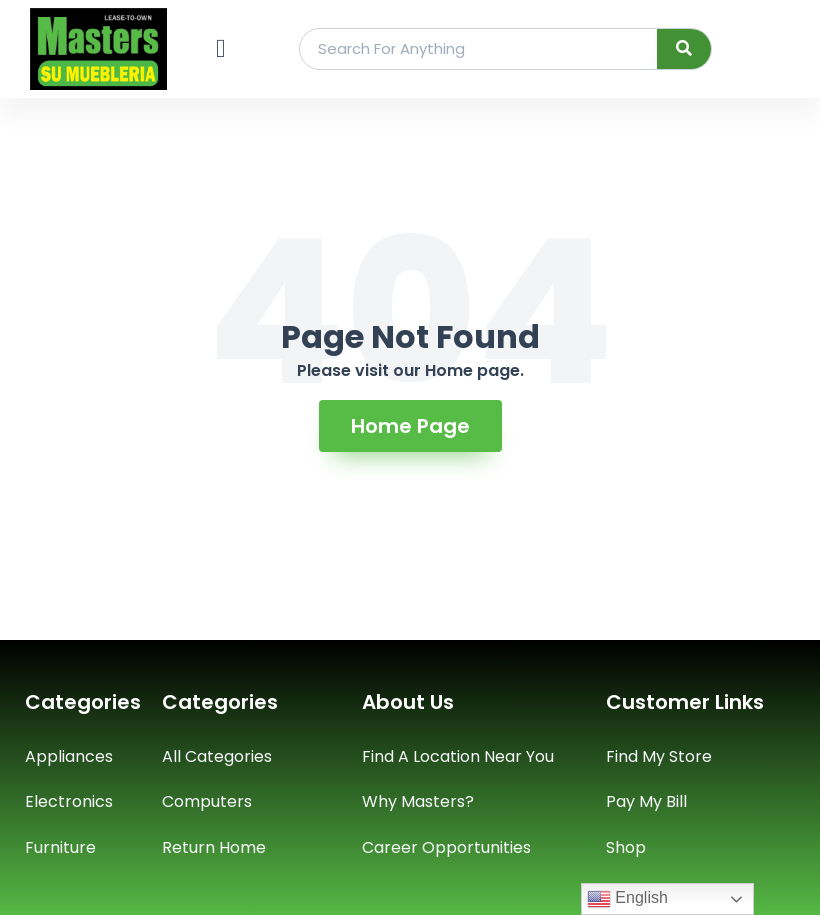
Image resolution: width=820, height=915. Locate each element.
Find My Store (659, 756)
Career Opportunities (446, 847)
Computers (207, 801)
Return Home (214, 847)
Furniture (60, 847)
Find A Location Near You (458, 756)
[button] (220, 48)
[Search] (684, 49)
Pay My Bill (646, 801)
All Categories (217, 756)
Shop (626, 847)
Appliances (69, 756)
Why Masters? (418, 801)
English (627, 899)
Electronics (69, 801)
